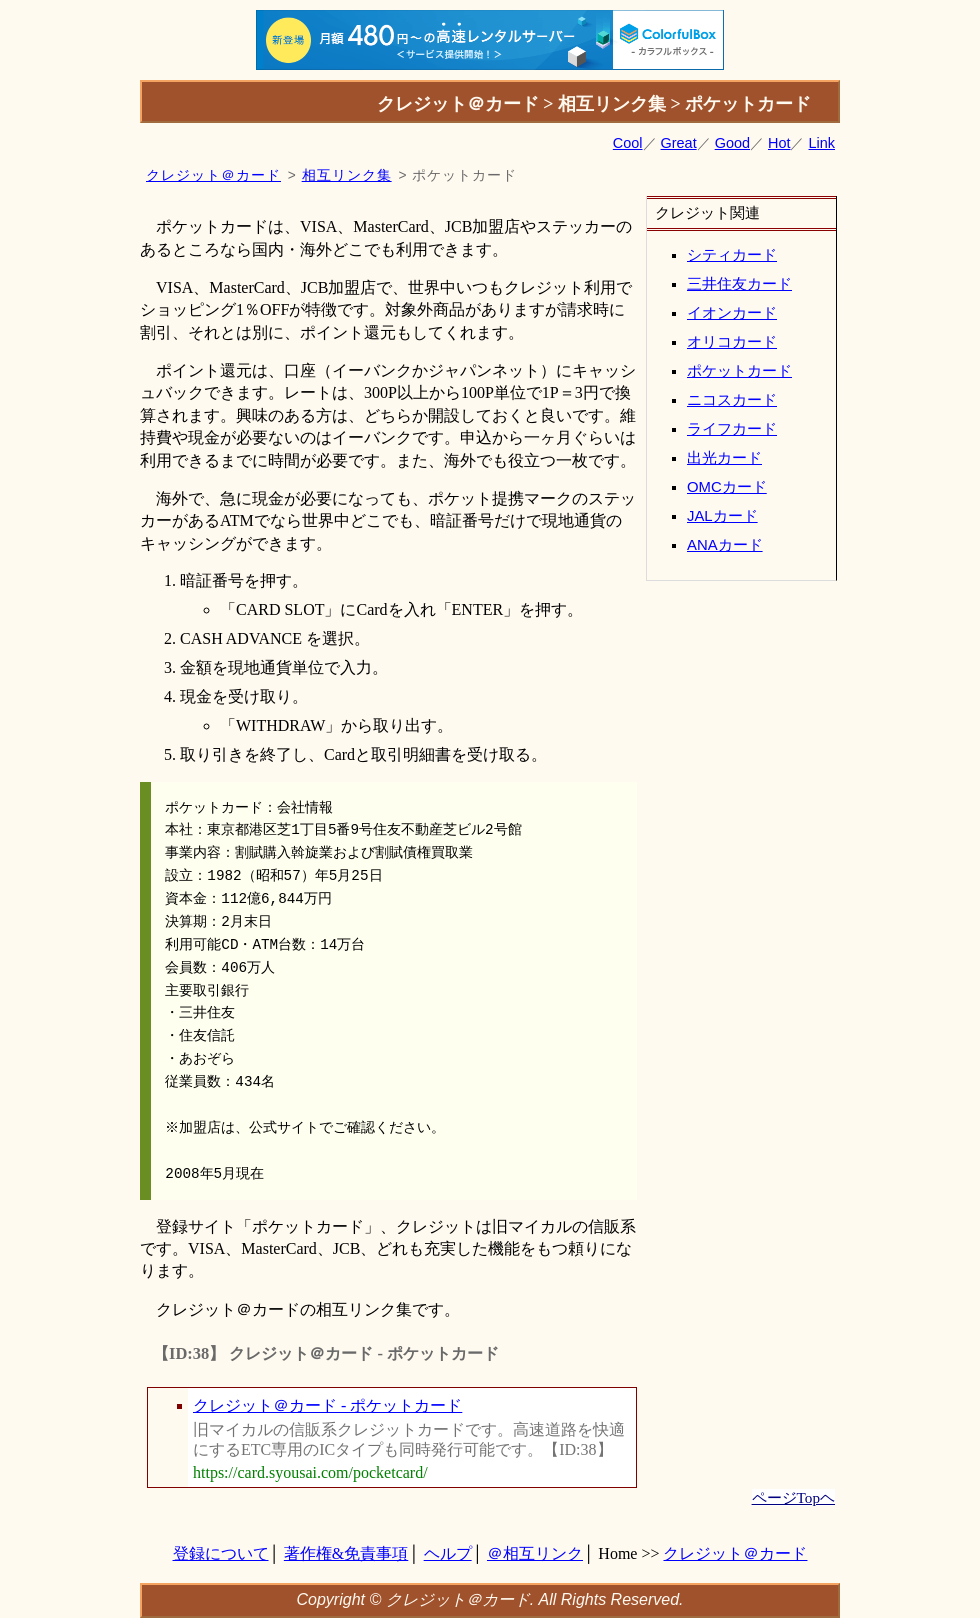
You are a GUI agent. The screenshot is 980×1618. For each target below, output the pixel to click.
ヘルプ (448, 1553)
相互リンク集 (347, 175)
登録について (221, 1553)
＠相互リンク (535, 1553)
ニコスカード (732, 400)
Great (679, 143)
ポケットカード (739, 371)
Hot (779, 143)
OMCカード (727, 487)
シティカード (732, 255)
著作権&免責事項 (346, 1553)
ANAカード (725, 545)
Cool (628, 143)
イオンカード (732, 313)
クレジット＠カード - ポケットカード (327, 1405)
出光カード (724, 458)
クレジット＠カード (213, 175)
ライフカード (732, 429)
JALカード (722, 516)
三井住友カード (739, 284)
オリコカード (732, 342)
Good (732, 143)
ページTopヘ (793, 1497)
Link (822, 143)
